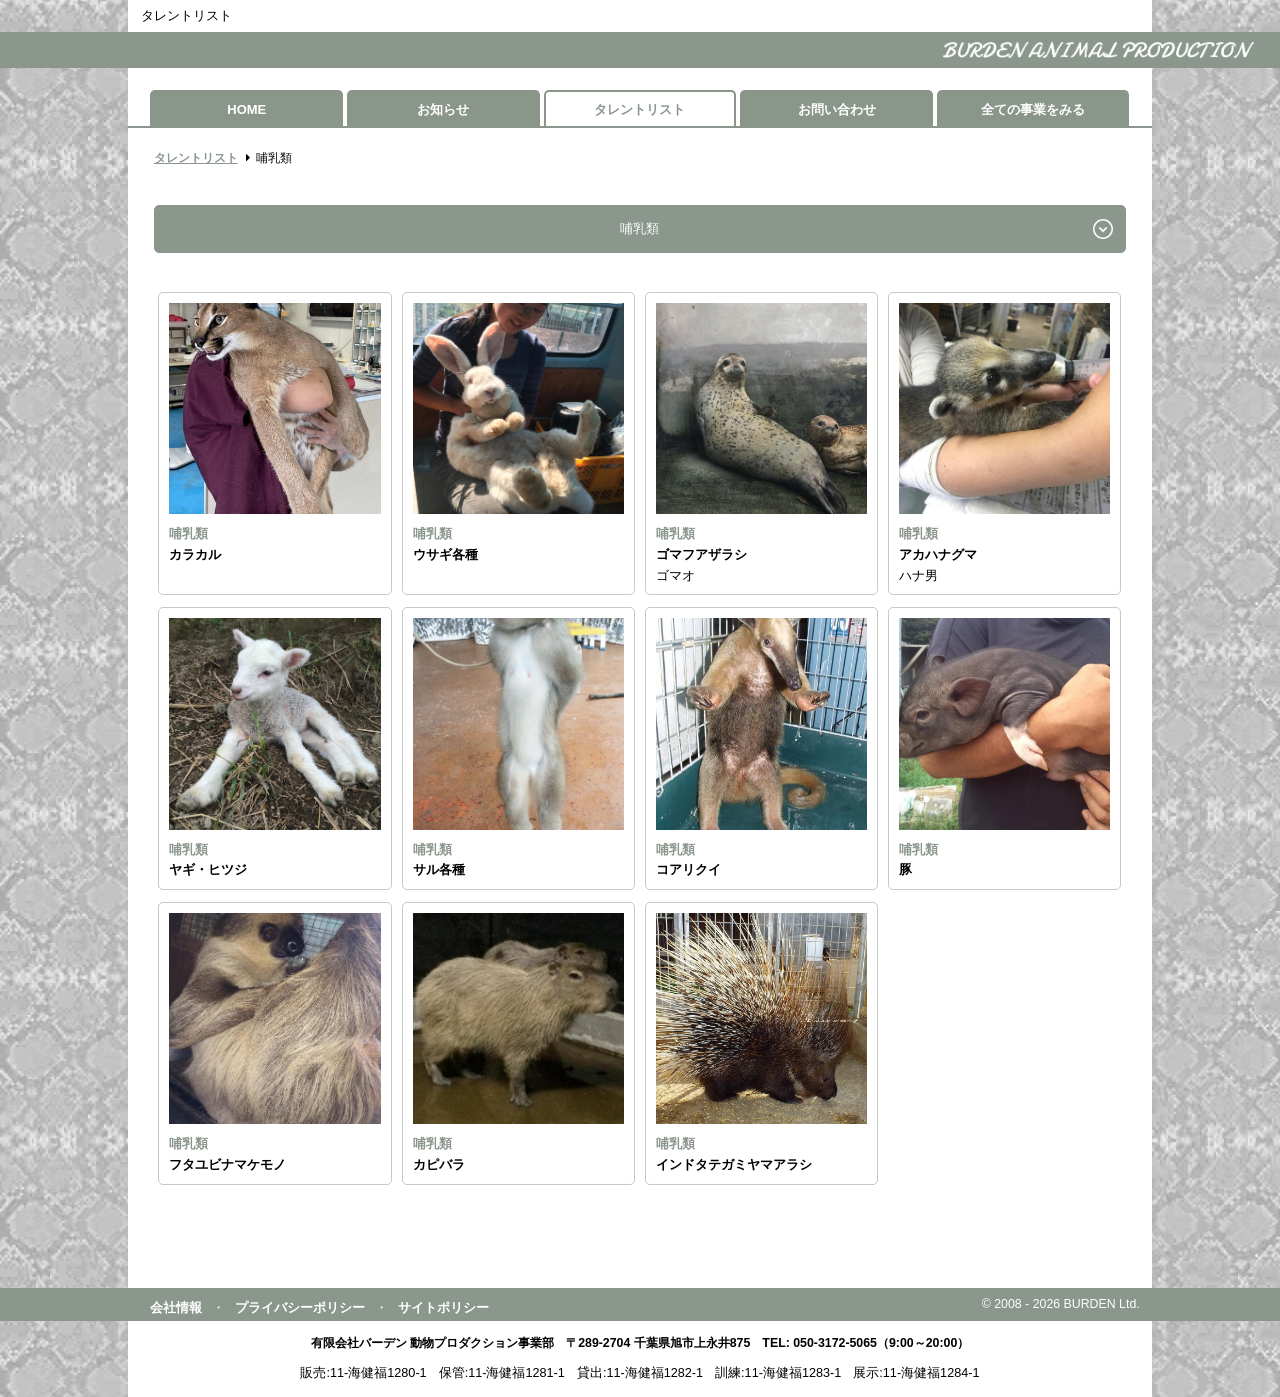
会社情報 (176, 1307)
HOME (246, 109)
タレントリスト (639, 109)
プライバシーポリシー (300, 1307)
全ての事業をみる (1033, 109)
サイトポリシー (443, 1307)
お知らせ (443, 109)
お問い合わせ (837, 109)
